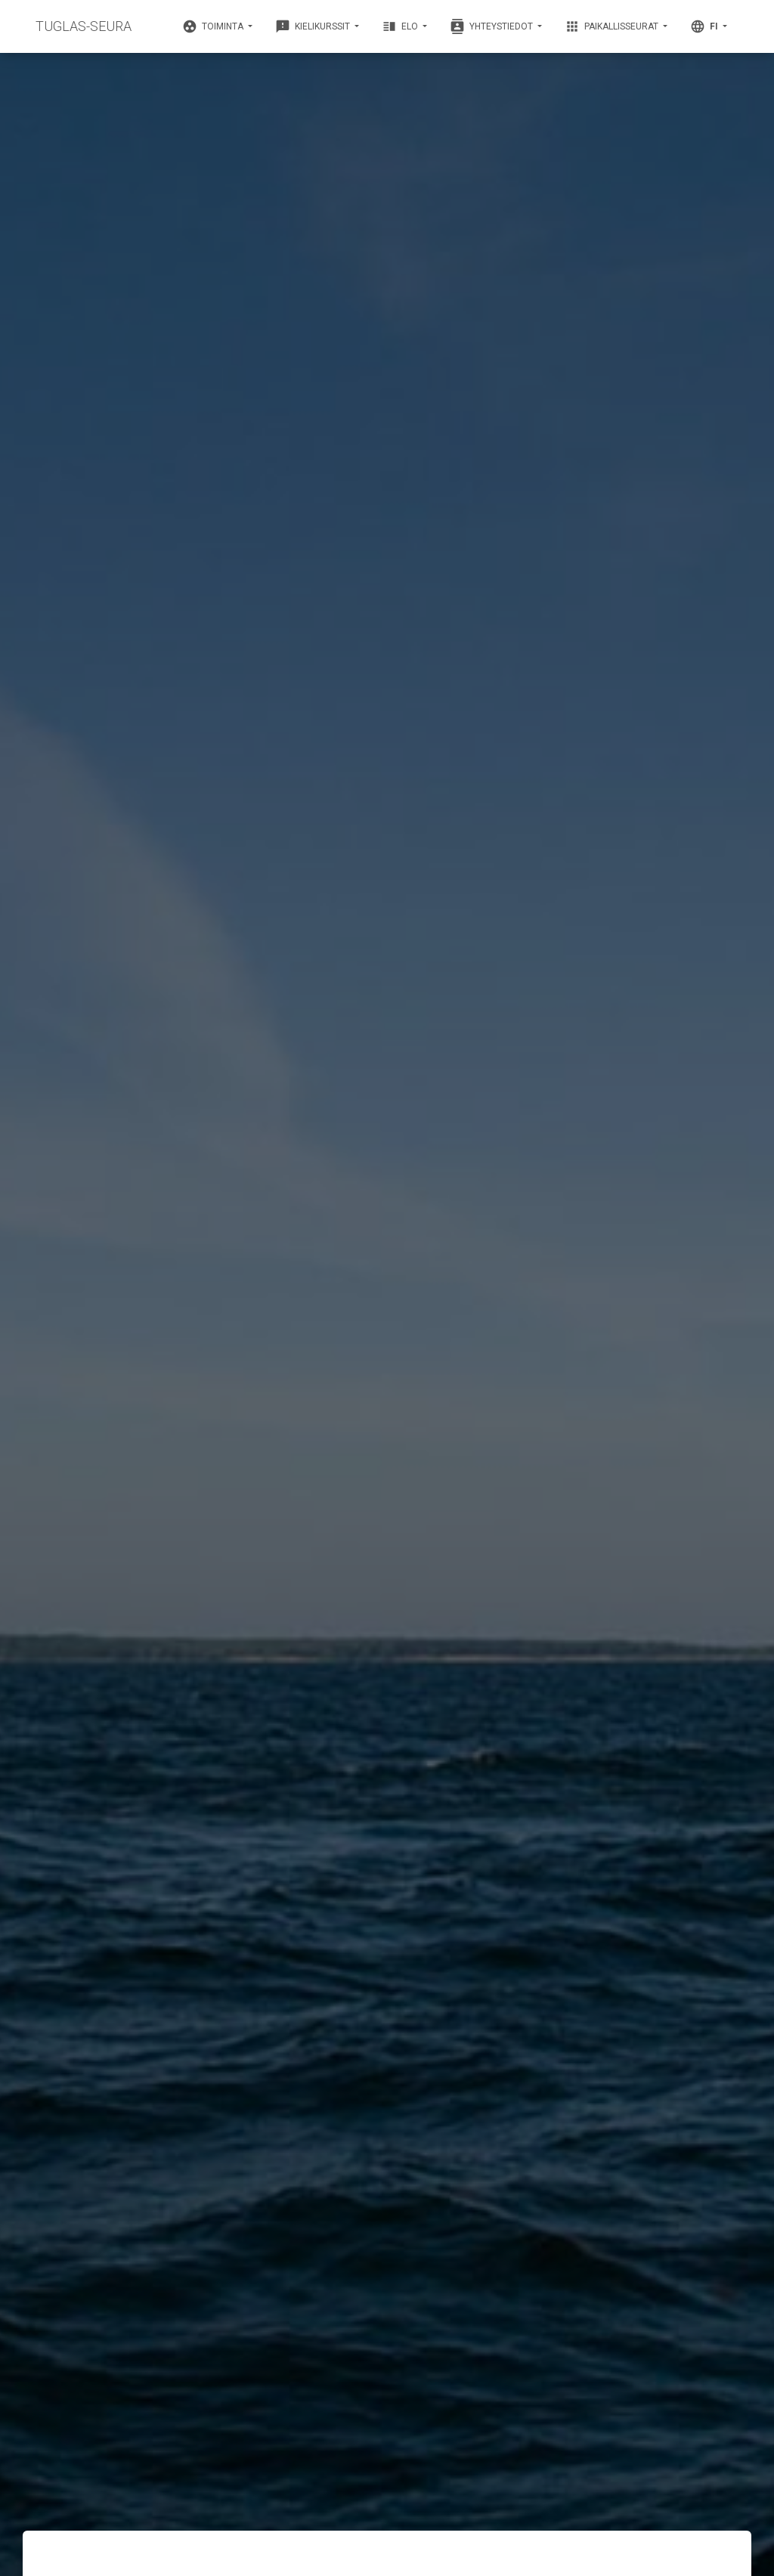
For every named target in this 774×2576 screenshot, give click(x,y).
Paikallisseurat (613, 26)
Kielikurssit (313, 26)
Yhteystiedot (492, 26)
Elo (401, 26)
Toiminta (214, 26)
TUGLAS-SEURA (84, 26)
